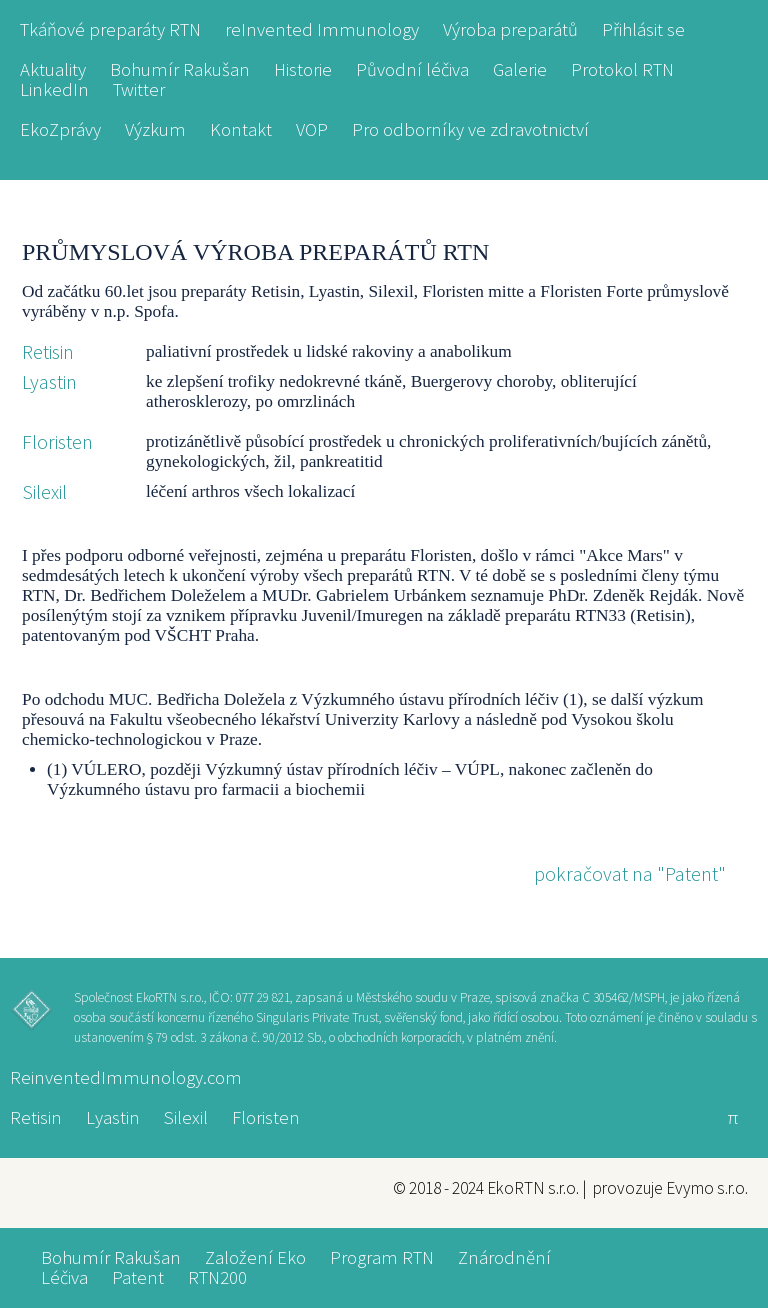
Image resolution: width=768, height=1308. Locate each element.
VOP (312, 130)
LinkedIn (54, 90)
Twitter (139, 90)
